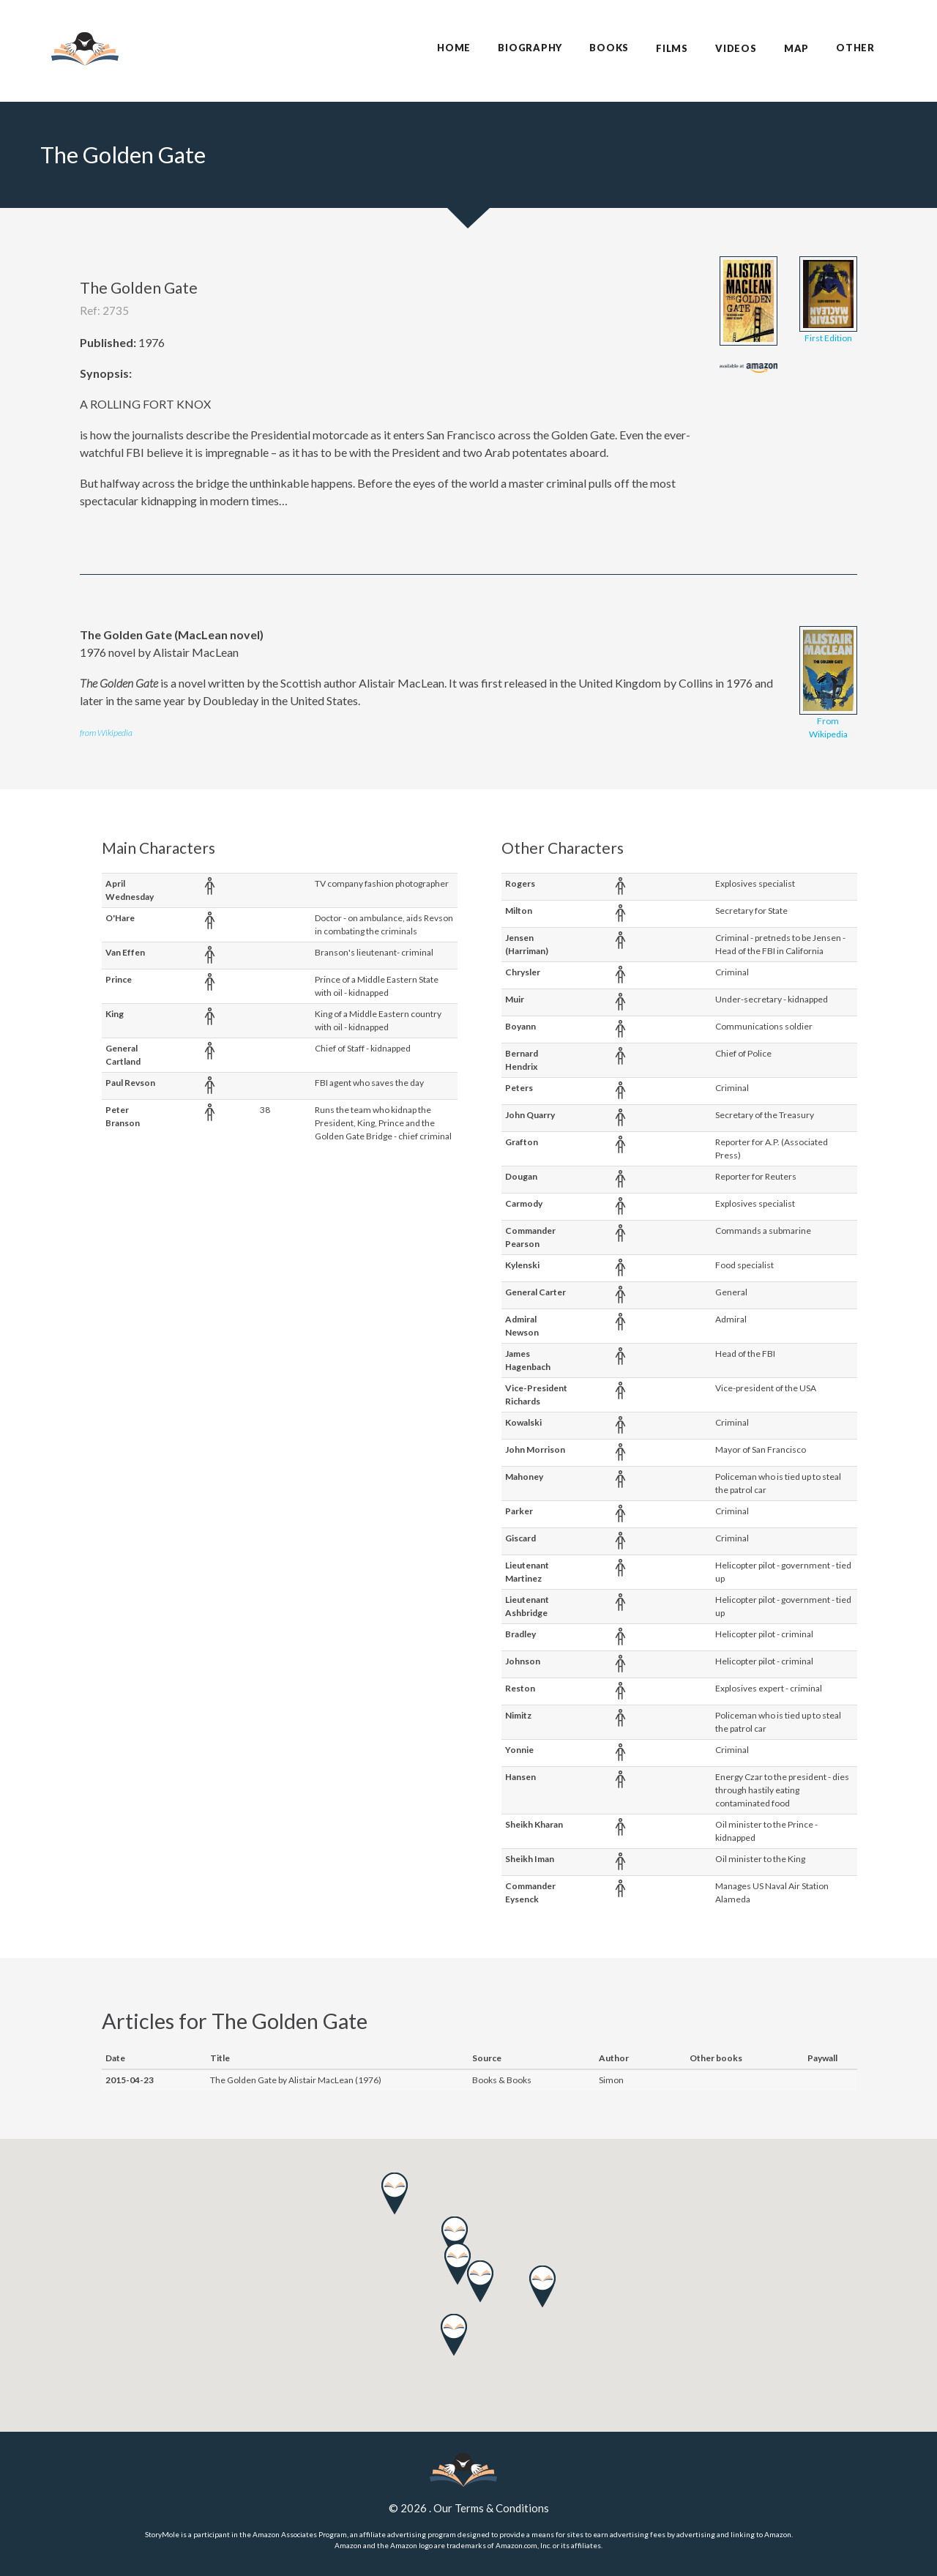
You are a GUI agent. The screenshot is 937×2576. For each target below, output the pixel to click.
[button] (454, 2335)
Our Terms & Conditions (491, 2507)
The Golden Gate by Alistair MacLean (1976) (295, 2079)
